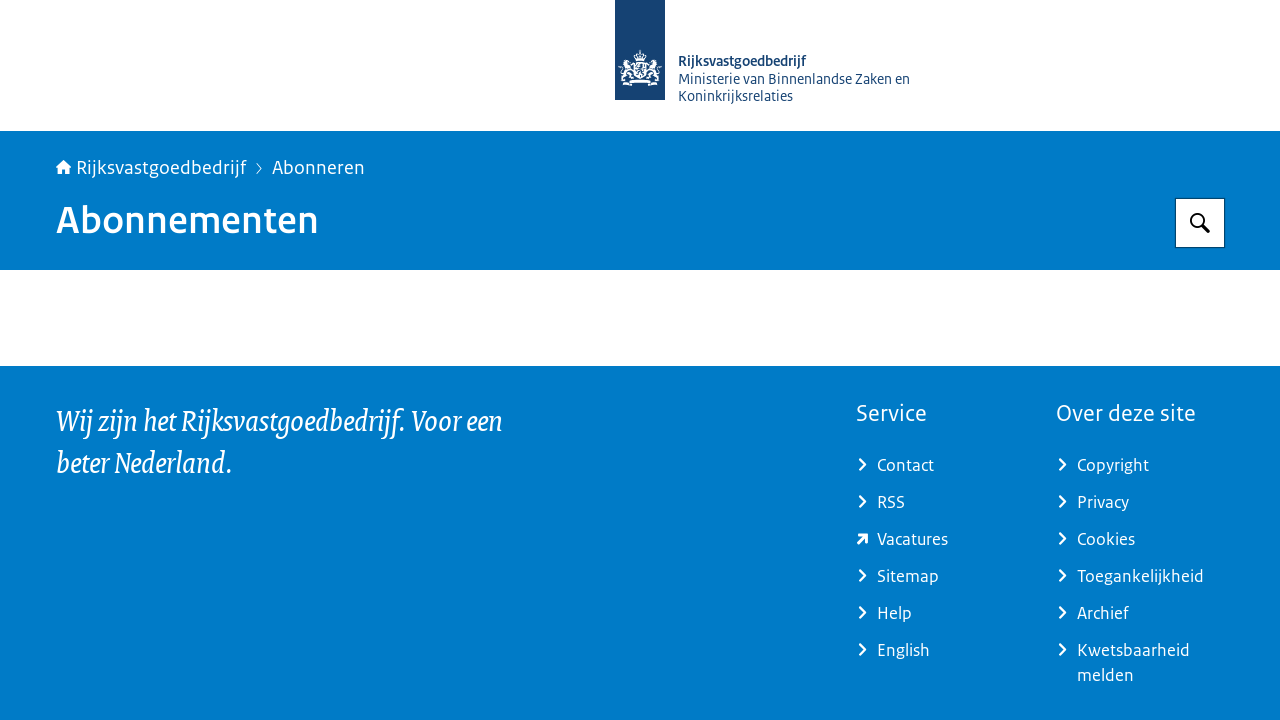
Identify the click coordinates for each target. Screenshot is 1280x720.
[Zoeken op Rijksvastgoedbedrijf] (1200, 223)
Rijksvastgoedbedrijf (151, 168)
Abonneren (318, 168)
